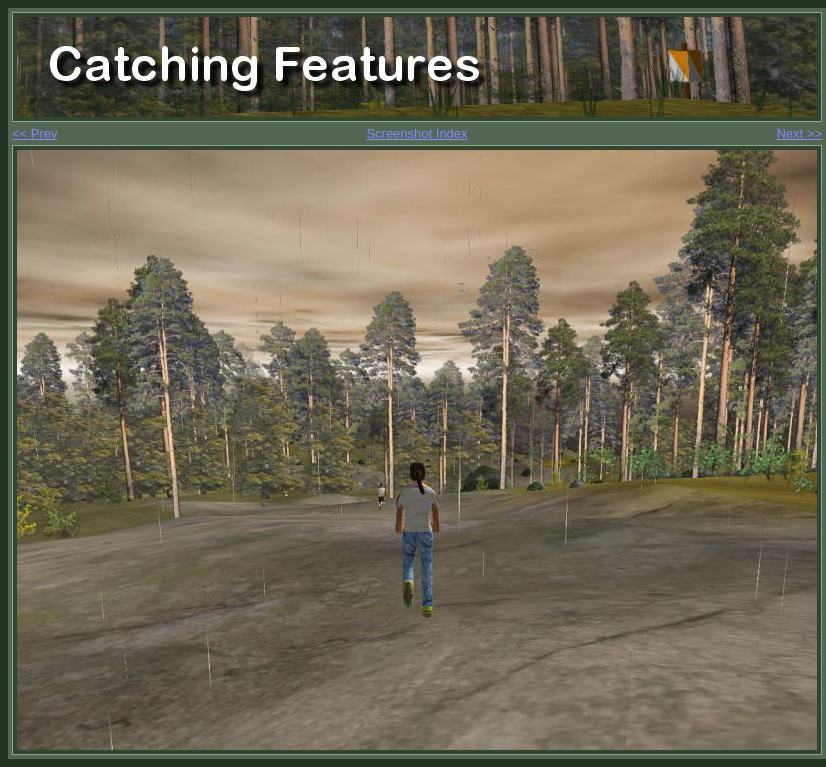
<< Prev (35, 133)
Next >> (799, 133)
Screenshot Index (416, 133)
